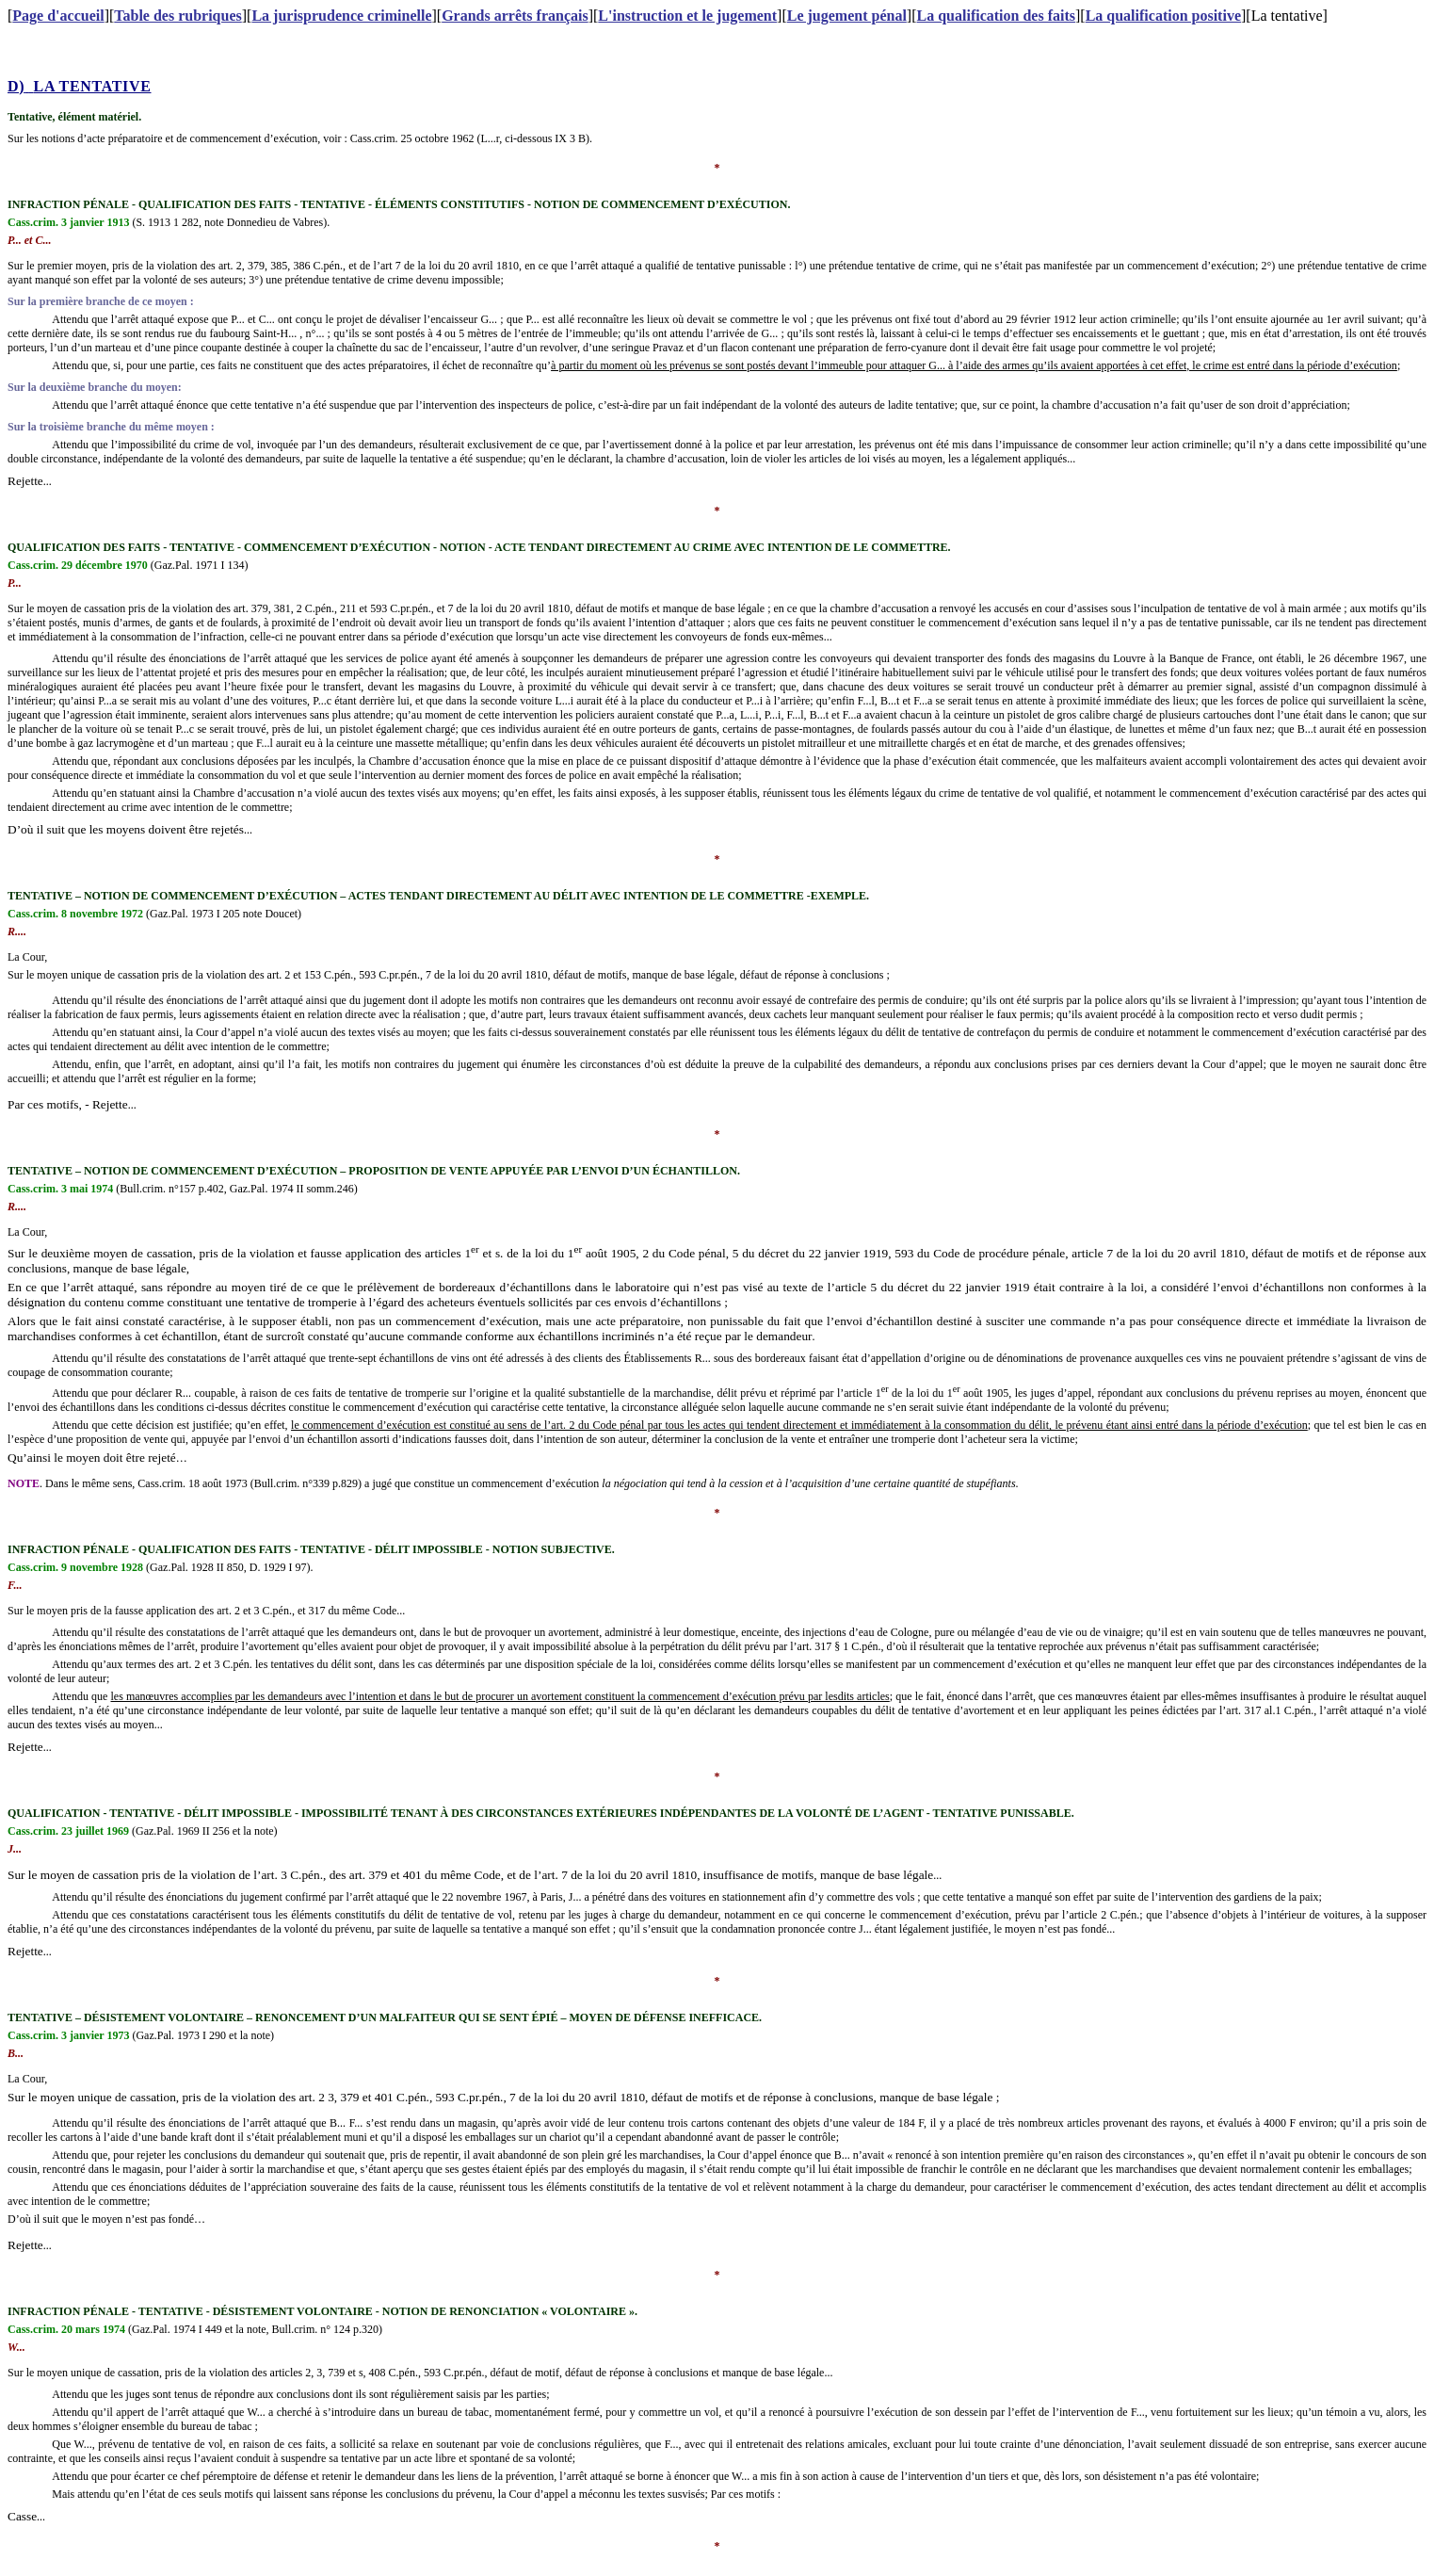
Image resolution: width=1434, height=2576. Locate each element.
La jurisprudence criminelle (341, 16)
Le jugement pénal (847, 16)
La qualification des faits (996, 16)
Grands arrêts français (515, 16)
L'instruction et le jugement (687, 16)
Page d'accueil (58, 16)
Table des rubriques (177, 16)
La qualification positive (1163, 16)
